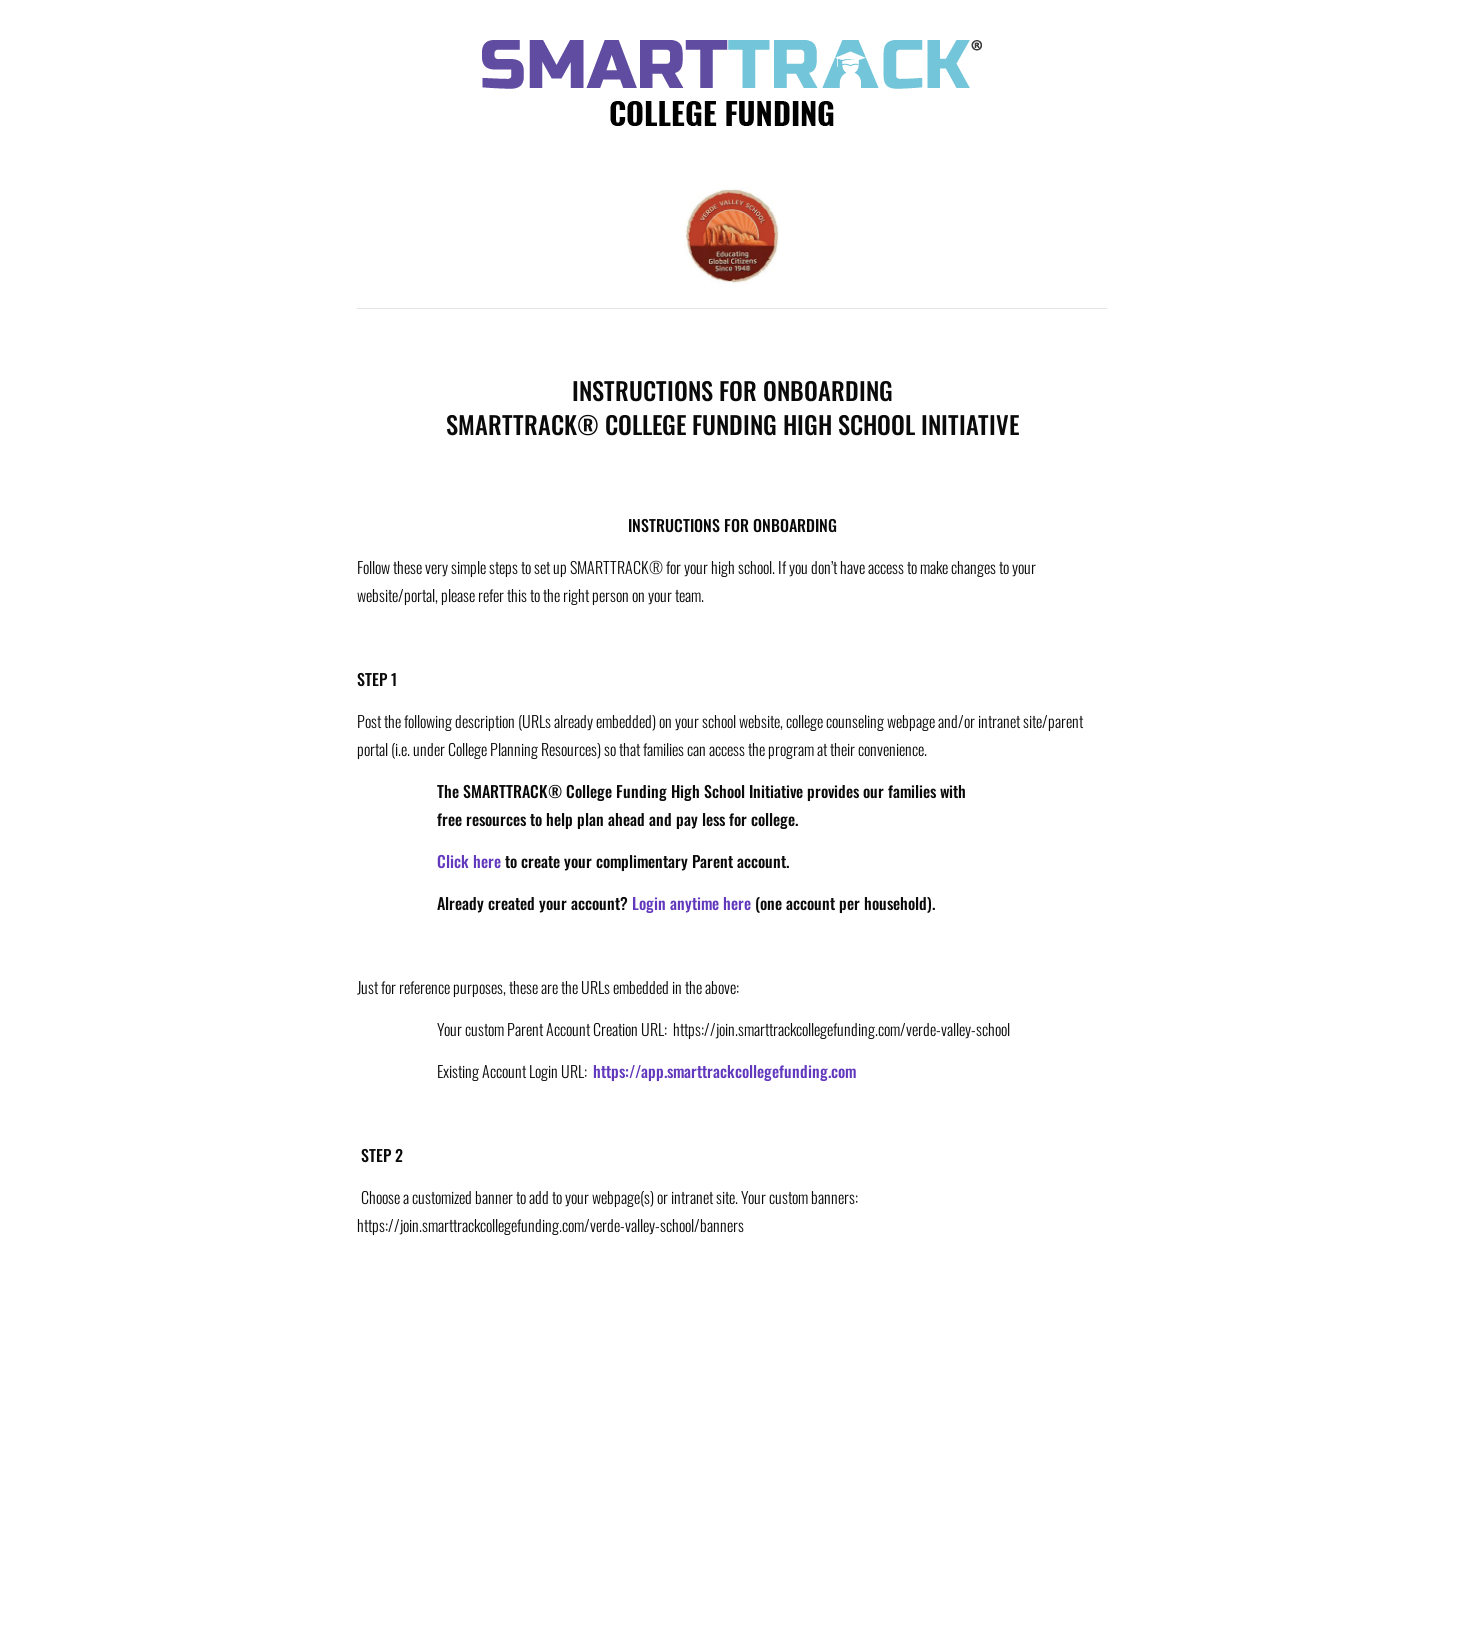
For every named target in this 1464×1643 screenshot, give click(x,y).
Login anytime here (691, 903)
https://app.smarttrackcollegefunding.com (724, 1071)
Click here (469, 861)
